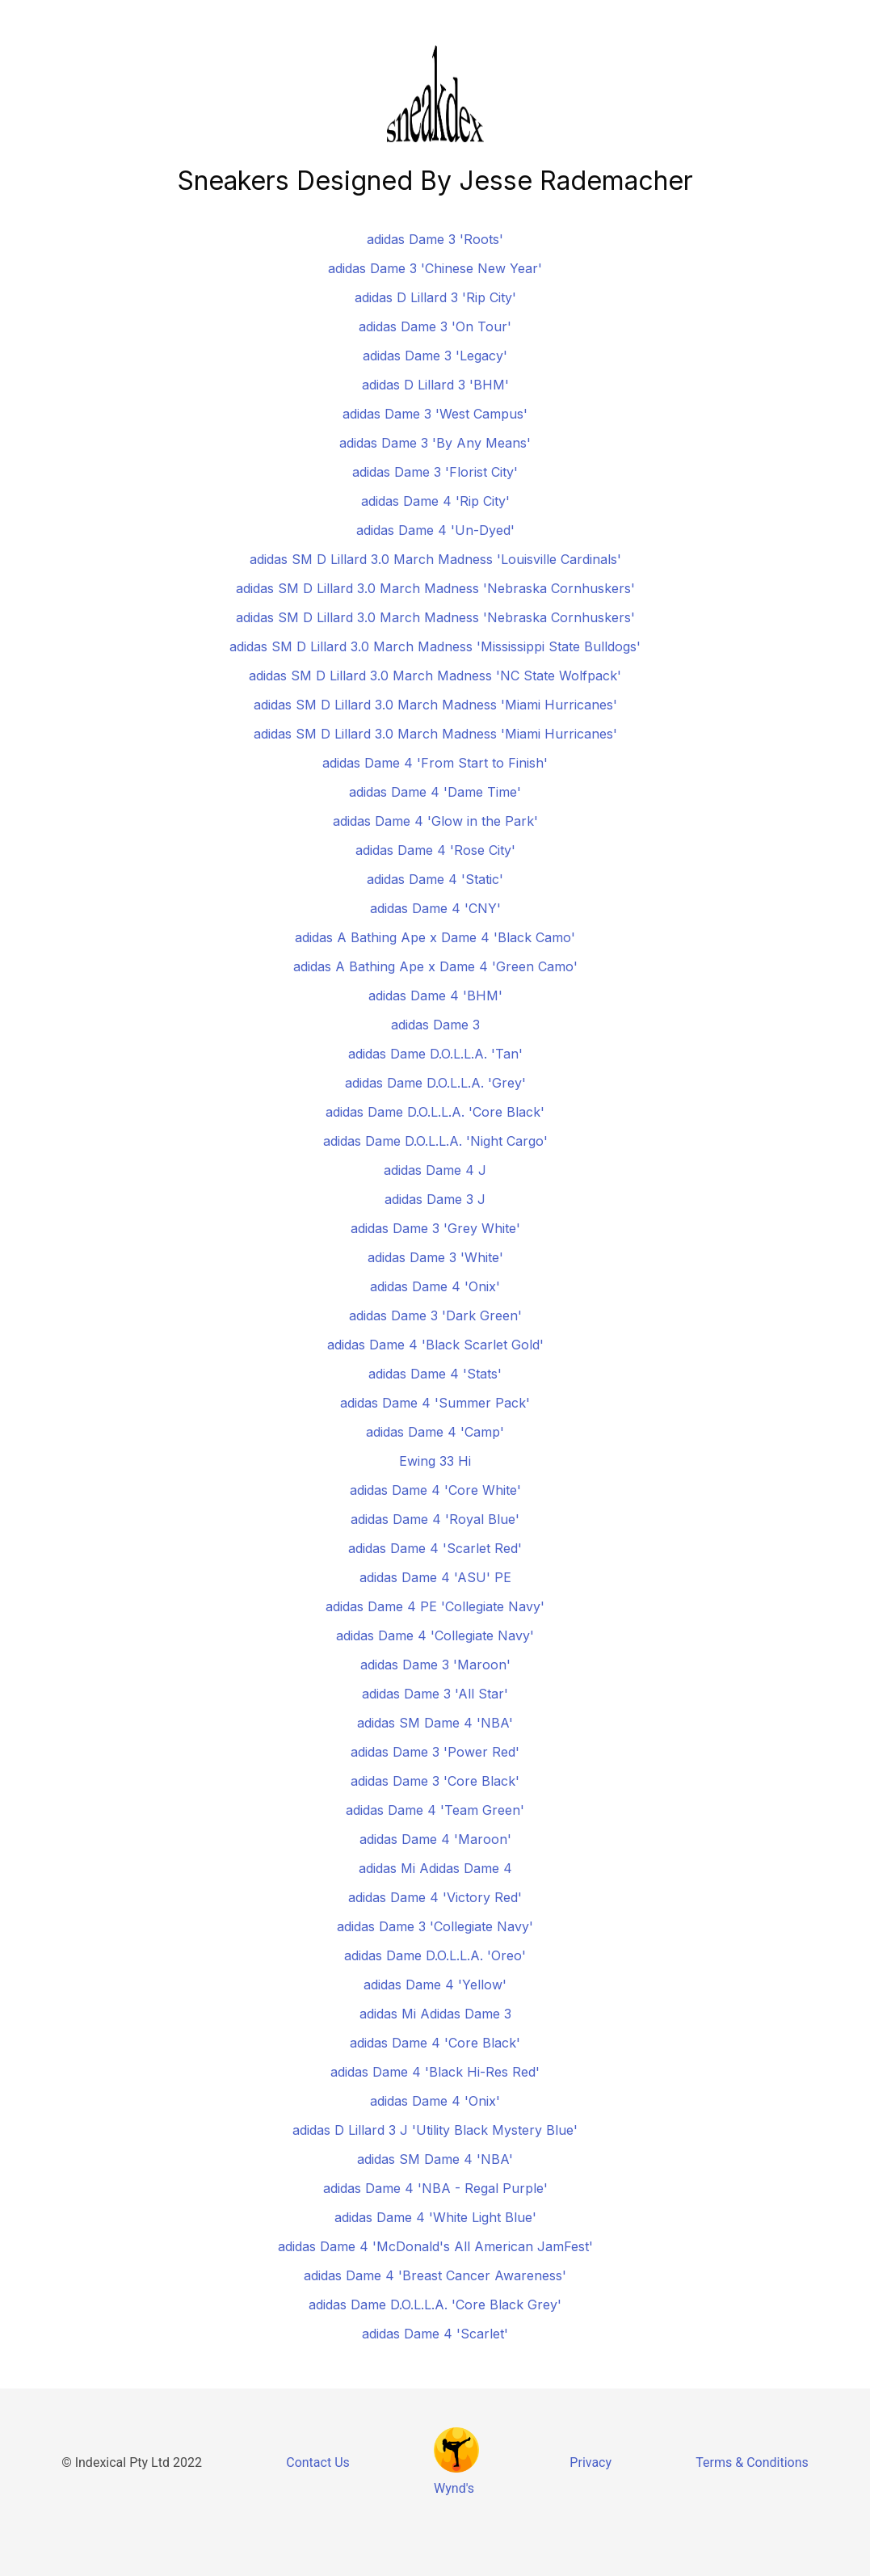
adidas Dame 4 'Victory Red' (435, 1897)
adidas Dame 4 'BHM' (435, 995)
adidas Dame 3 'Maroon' (435, 1664)
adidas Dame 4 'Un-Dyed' (435, 530)
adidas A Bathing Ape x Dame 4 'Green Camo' (435, 966)
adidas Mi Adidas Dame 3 (435, 2014)
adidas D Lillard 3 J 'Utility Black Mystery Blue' (435, 2130)
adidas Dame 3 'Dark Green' (435, 1315)
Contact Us (318, 2462)
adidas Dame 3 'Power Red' (435, 1752)
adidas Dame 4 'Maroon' (435, 1839)
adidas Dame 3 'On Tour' (435, 326)
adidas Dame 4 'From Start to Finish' (435, 763)
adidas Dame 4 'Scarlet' (435, 2334)
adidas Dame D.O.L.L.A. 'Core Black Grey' (435, 2304)
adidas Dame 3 (435, 1025)
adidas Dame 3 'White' (435, 1257)
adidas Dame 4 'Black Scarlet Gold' (435, 1344)
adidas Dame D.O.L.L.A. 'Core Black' (435, 1112)
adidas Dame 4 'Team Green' (435, 1810)
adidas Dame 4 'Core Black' (435, 2043)
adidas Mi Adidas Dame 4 (435, 1868)
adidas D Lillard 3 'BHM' (435, 385)
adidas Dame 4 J (435, 1170)
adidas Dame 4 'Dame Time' (435, 792)
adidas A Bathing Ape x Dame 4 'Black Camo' (435, 937)
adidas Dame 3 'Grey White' (435, 1228)
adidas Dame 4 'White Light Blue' (435, 2217)
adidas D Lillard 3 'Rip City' (435, 297)
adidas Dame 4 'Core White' (435, 1490)
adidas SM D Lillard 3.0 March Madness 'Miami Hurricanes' (435, 705)
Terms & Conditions (752, 2462)
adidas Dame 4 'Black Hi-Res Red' (435, 2072)
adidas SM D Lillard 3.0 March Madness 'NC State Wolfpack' (435, 675)
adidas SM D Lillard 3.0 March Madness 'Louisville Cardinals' (435, 559)
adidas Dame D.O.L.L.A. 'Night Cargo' (435, 1141)
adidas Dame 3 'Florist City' (435, 472)
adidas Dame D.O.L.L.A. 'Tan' (435, 1054)
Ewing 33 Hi (435, 1461)
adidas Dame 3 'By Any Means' (435, 443)
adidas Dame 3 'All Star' (435, 1694)
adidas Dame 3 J (435, 1199)
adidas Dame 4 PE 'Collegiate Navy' (435, 1606)
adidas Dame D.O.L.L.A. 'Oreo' (435, 1955)
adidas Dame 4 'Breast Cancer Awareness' (435, 2275)
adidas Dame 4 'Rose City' (435, 850)
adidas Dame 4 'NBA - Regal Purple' (435, 2188)
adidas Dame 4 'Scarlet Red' (435, 1548)
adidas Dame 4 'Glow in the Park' (435, 821)
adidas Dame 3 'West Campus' (435, 414)
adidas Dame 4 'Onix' (435, 1286)
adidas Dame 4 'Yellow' (435, 1984)
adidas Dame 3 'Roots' (435, 239)
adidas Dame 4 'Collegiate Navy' (435, 1635)
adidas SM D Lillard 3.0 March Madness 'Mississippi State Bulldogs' (435, 646)
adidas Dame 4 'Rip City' (435, 501)
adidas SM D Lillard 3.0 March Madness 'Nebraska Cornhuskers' (435, 588)
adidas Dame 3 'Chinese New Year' (435, 268)
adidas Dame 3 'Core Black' (435, 1781)
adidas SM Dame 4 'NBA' (435, 1723)
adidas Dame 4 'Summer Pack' (435, 1403)
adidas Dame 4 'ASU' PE (435, 1577)
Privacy (590, 2462)
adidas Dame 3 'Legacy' (435, 355)
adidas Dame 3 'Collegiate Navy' (435, 1926)
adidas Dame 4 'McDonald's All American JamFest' (435, 2246)
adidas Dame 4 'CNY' (435, 908)
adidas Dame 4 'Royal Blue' (435, 1519)
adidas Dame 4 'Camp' (435, 1432)
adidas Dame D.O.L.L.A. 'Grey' (435, 1083)
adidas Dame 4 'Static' (435, 879)
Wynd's (454, 2488)
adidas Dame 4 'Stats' (435, 1374)
